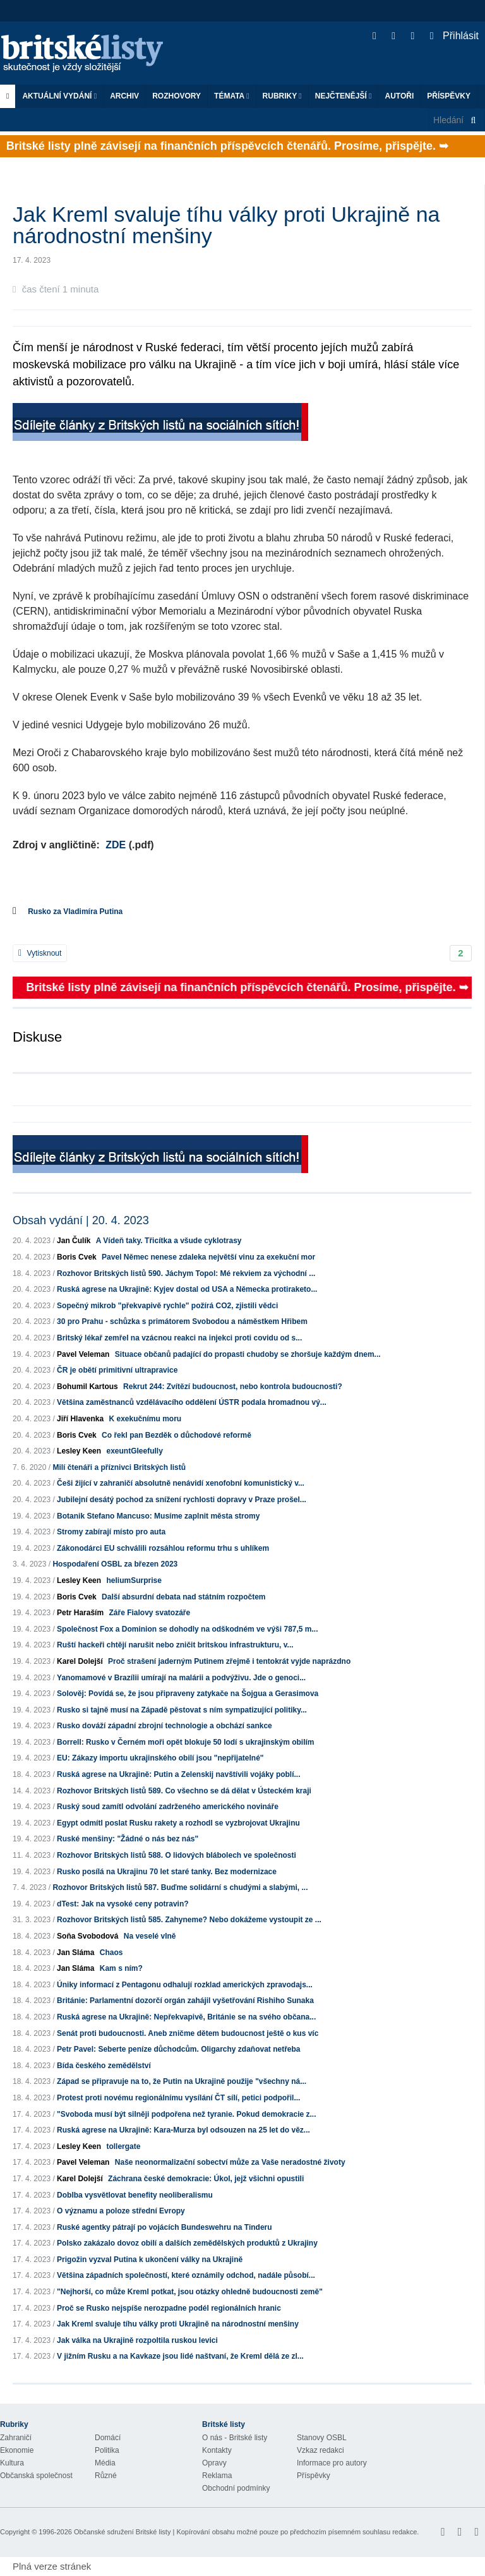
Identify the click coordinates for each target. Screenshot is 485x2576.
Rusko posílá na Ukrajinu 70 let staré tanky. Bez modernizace (167, 1871)
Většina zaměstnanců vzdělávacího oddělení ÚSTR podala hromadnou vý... (191, 1402)
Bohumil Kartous (87, 1386)
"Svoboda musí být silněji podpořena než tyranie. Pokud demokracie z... (186, 2114)
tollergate (123, 2146)
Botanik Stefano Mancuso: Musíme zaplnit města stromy (158, 1516)
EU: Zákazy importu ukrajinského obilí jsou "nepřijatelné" (160, 1758)
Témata (231, 96)
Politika (107, 2450)
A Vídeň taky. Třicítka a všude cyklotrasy (169, 1240)
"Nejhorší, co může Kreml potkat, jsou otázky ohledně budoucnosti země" (190, 2291)
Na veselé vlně (150, 1936)
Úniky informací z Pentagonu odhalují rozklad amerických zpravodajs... (185, 1984)
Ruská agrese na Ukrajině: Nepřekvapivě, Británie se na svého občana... (186, 2017)
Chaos (111, 1952)
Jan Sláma (75, 1952)
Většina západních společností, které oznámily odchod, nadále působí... (186, 2275)
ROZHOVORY (176, 96)
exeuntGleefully (134, 1451)
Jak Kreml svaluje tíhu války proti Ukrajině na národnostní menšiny (178, 2324)
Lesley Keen (79, 1451)
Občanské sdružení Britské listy (122, 2532)
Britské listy (88, 54)
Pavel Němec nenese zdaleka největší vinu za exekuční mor (208, 1257)
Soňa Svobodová (87, 1936)
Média (105, 2463)
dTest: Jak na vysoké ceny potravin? (123, 1903)
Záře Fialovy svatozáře (149, 1612)
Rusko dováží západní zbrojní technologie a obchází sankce (164, 1725)
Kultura (12, 2463)
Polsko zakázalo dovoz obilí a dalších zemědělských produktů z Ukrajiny (187, 2243)
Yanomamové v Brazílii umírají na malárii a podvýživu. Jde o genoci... (181, 1677)
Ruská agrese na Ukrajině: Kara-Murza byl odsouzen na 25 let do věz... (183, 2130)
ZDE (115, 845)
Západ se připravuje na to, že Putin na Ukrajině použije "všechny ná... (181, 2081)
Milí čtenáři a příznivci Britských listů (119, 1467)
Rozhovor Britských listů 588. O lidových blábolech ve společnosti (176, 1855)
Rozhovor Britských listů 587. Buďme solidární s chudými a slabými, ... (180, 1887)
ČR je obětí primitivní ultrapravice (117, 1370)
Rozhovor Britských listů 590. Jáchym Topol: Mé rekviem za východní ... (186, 1273)
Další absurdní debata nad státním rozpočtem (183, 1596)
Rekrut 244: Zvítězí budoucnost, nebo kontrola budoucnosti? (232, 1386)
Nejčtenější (343, 96)
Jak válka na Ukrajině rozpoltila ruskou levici (137, 2340)
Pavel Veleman (83, 1354)
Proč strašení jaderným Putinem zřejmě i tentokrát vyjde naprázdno (229, 1661)
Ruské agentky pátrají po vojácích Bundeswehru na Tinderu (164, 2227)
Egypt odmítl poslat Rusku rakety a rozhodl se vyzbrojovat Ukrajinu (178, 1823)
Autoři (399, 96)
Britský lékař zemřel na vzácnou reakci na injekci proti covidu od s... (179, 1337)
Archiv (124, 96)
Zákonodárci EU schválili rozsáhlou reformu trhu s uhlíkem (163, 1548)
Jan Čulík (73, 1240)
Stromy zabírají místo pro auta (111, 1531)
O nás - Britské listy (234, 2437)
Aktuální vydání (59, 96)
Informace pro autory (332, 2463)
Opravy (214, 2463)
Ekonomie (16, 2450)
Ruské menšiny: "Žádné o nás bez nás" (127, 1838)
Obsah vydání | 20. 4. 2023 (81, 1220)
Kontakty (217, 2450)
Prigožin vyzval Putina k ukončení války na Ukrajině (149, 2259)
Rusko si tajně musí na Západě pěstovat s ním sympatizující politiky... (182, 1710)
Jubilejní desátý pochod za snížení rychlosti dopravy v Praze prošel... (181, 1499)
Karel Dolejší (80, 1661)
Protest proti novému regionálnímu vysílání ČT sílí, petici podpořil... (178, 2097)
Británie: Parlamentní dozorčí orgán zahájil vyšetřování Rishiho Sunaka (185, 2000)
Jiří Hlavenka (80, 1418)
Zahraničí (16, 2437)
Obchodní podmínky (236, 2488)
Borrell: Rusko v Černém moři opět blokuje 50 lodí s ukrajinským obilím (185, 1742)
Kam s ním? (121, 1968)
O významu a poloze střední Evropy (121, 2210)
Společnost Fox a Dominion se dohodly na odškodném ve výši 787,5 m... (187, 1629)
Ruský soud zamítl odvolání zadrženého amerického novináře (167, 1806)
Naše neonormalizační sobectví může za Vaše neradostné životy (230, 2162)
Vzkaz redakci (320, 2450)
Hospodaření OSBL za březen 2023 (114, 1564)
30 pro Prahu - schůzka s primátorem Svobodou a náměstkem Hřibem (182, 1321)
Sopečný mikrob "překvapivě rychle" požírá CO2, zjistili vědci (167, 1305)
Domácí (108, 2437)
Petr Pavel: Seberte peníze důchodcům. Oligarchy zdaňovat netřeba (178, 2049)
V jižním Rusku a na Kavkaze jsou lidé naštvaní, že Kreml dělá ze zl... (180, 2356)
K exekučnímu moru (145, 1418)
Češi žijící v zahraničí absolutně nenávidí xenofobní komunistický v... (180, 1483)
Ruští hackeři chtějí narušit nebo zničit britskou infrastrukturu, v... (175, 1644)
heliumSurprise (133, 1580)
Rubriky (282, 96)
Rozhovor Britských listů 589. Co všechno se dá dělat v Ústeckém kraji (184, 1790)
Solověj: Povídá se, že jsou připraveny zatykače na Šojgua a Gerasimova (187, 1693)
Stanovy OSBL (322, 2437)
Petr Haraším (80, 1612)
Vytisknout (39, 953)
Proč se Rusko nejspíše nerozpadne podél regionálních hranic (169, 2308)
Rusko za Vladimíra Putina (75, 911)
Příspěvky (448, 96)
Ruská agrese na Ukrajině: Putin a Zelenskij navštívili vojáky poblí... (178, 1774)
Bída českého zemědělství (104, 2065)
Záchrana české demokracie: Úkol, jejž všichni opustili (206, 2178)
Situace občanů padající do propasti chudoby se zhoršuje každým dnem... (248, 1354)
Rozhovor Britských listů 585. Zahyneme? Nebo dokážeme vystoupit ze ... (189, 1919)
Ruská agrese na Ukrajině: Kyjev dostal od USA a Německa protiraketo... (187, 1289)
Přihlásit (454, 35)
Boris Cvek (77, 1257)
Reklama (217, 2475)
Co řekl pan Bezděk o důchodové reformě (176, 1435)
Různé (106, 2475)
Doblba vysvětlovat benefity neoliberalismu (135, 2195)
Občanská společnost (36, 2475)
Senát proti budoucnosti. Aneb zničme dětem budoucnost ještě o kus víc (187, 2033)
